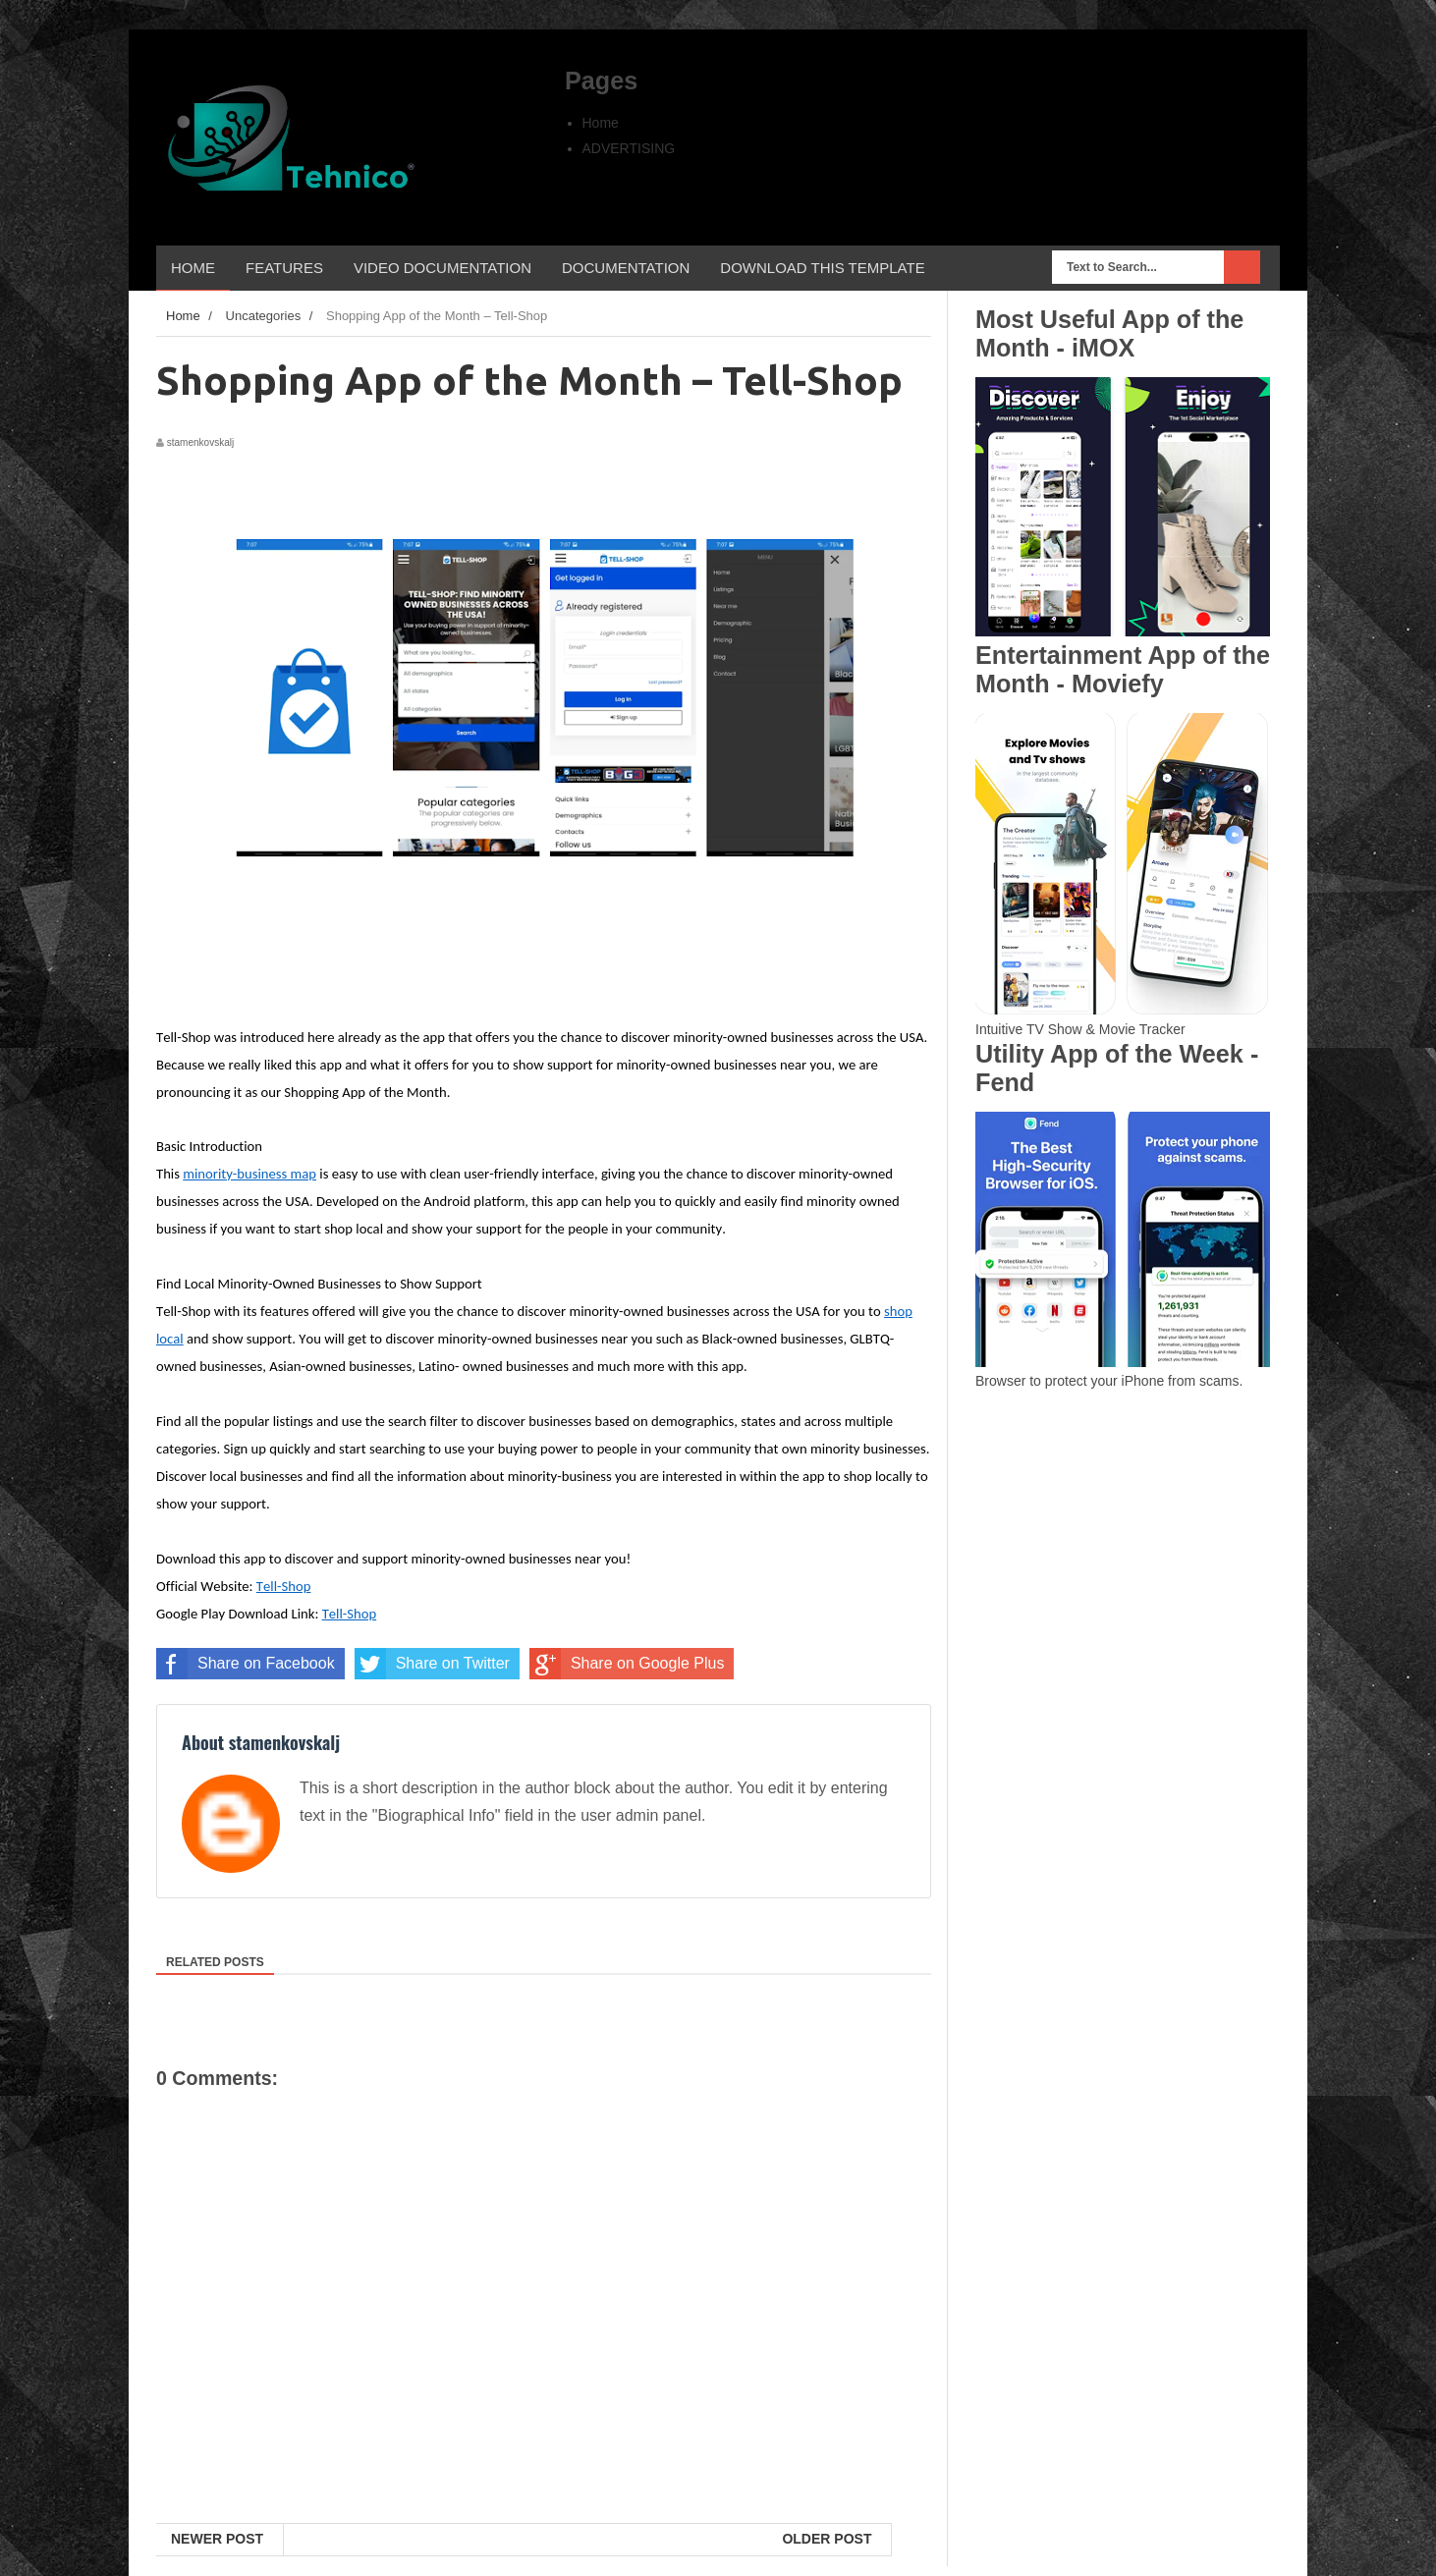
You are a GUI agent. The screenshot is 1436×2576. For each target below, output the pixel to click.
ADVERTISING (629, 148)
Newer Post (217, 2539)
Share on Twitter (432, 1663)
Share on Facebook (245, 1663)
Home (600, 123)
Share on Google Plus (627, 1663)
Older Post (826, 2539)
